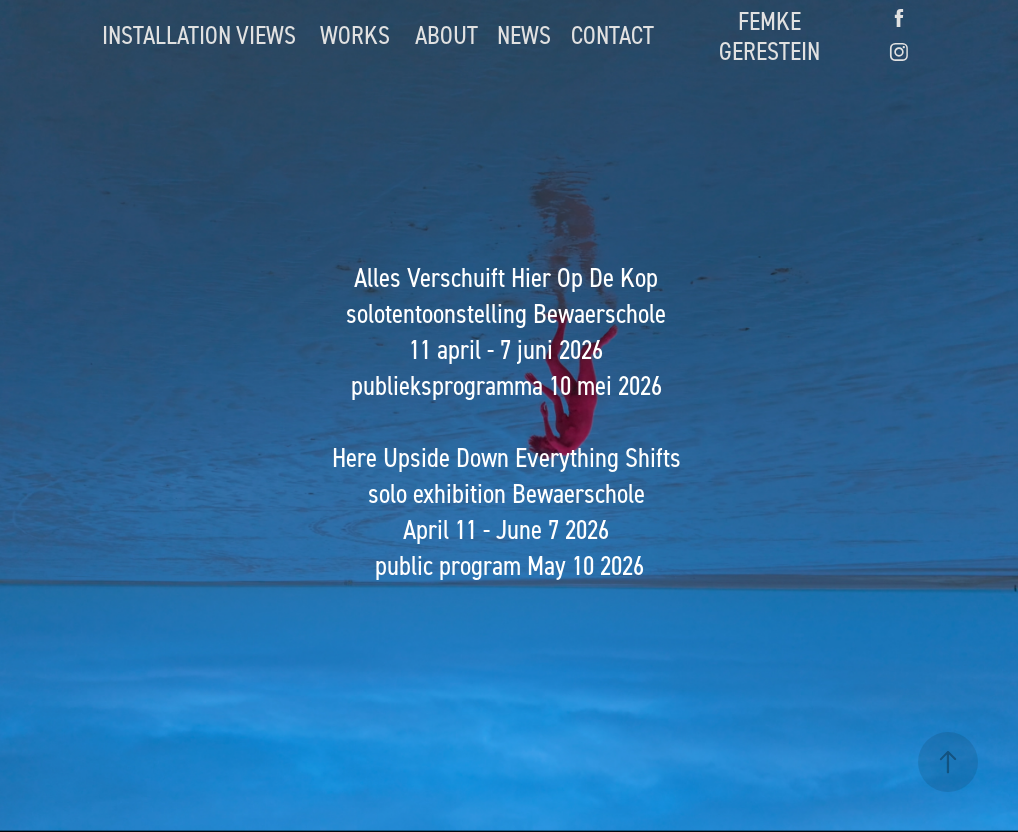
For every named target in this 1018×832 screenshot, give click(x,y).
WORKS (355, 34)
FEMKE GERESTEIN (769, 35)
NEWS (524, 34)
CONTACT (612, 34)
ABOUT (446, 34)
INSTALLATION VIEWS (199, 34)
